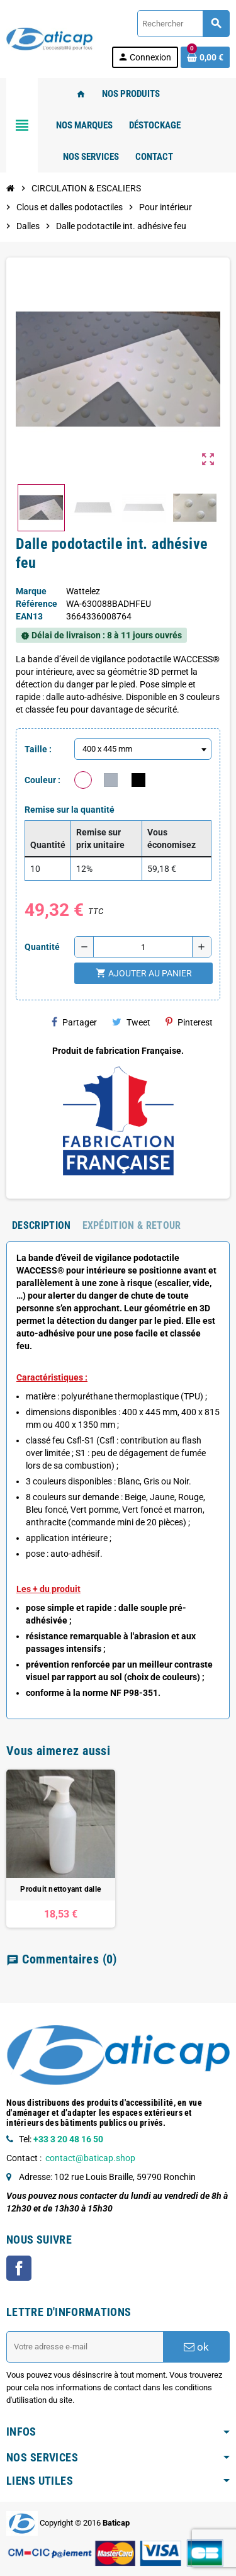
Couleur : (42, 780)
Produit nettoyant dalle (60, 1889)
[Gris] (111, 780)
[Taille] (142, 749)
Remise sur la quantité (70, 810)
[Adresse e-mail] (84, 2347)
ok (196, 2347)
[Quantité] (143, 947)
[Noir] (138, 780)
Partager (74, 1022)
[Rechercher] (183, 23)
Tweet (131, 1022)
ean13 (29, 616)
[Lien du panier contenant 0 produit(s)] (205, 57)
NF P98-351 (134, 1693)
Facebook (18, 2268)
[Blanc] (83, 780)
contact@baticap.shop (90, 2158)
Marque (31, 591)
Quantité (42, 947)
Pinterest (189, 1022)
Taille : (38, 749)
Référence (36, 604)
